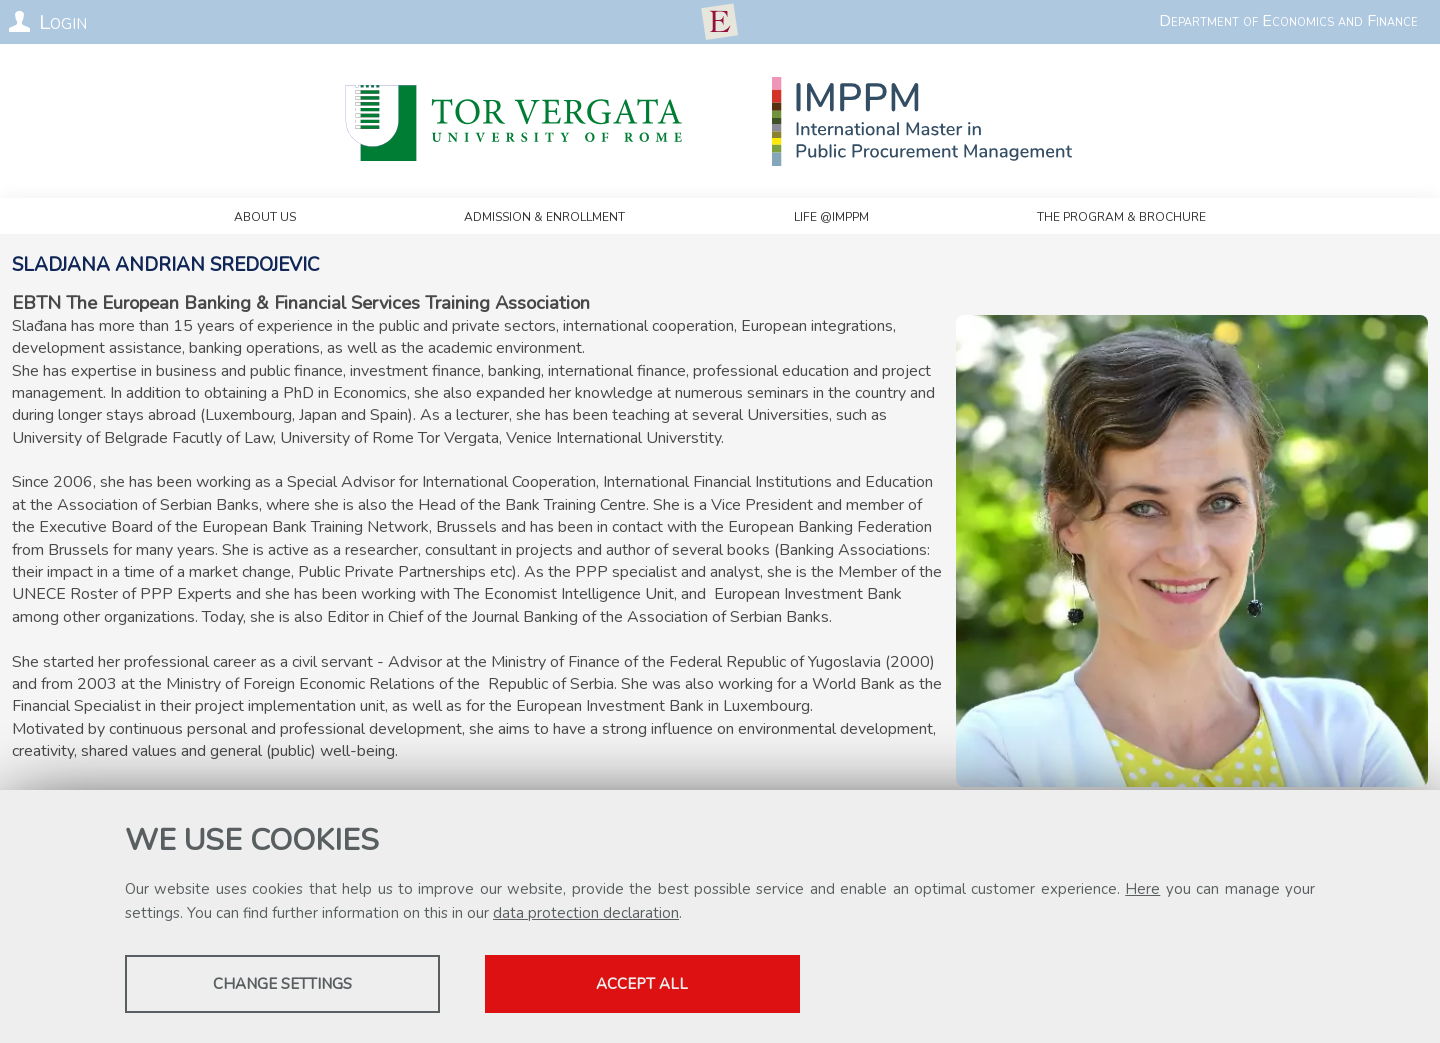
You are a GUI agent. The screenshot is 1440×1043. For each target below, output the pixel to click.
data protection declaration (586, 913)
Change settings (282, 984)
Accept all (643, 984)
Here (1142, 889)
